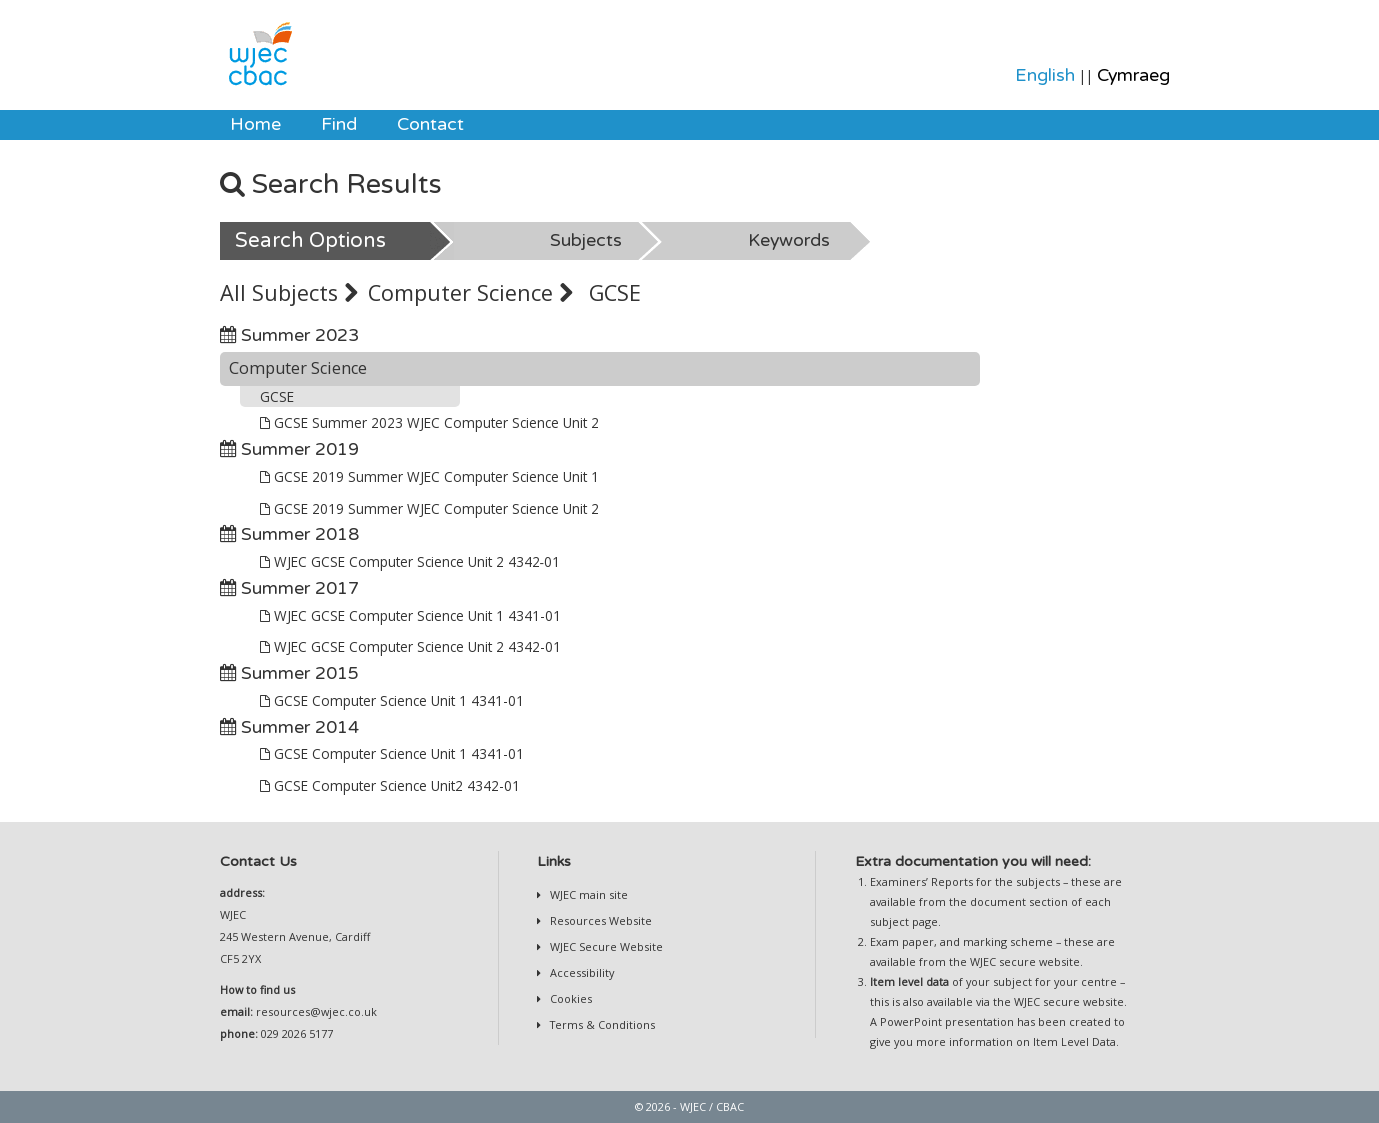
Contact (430, 124)
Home (255, 124)
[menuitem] (255, 125)
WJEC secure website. (1026, 961)
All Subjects (289, 292)
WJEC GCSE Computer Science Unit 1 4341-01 (410, 615)
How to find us (257, 989)
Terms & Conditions (601, 1024)
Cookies (569, 998)
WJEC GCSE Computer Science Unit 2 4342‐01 (410, 561)
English (1045, 75)
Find (339, 124)
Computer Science (470, 292)
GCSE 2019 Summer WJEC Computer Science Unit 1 (429, 476)
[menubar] (347, 125)
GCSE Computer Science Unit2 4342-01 (390, 785)
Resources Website (599, 920)
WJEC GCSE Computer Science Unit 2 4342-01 (410, 646)
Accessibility (580, 972)
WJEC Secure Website (605, 946)
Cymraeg (1133, 75)
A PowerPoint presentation (942, 1021)
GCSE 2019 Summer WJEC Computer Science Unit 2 (429, 508)
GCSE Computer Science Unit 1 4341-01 (392, 700)
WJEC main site (587, 894)
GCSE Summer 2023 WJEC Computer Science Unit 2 (429, 422)
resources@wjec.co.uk (316, 1011)
